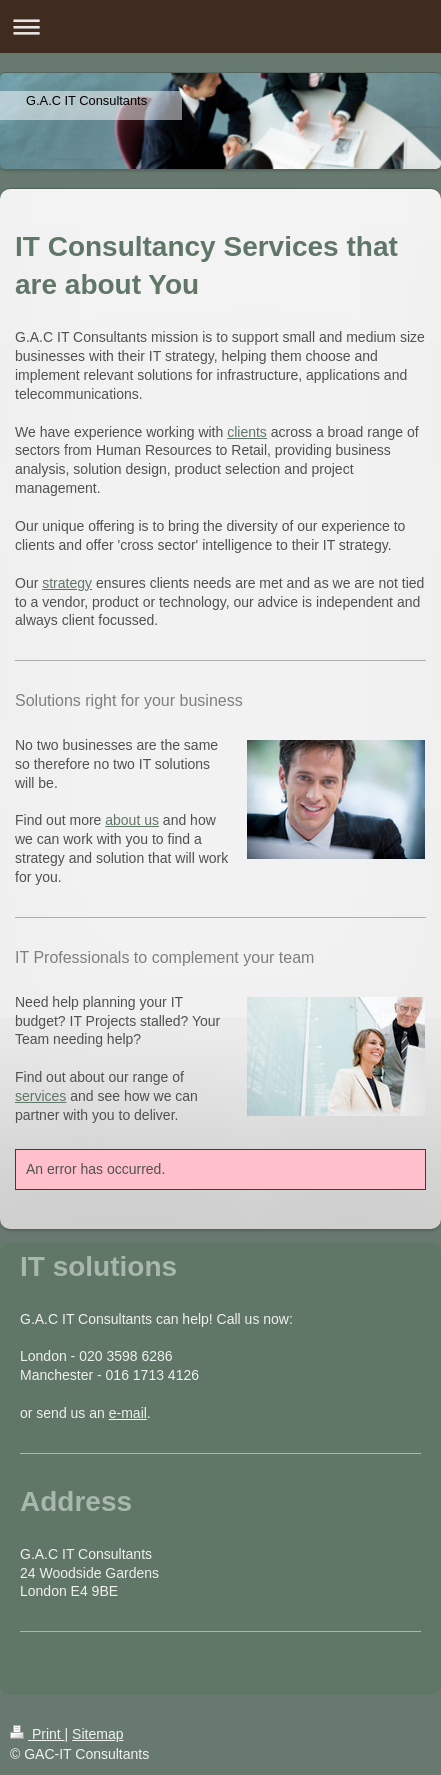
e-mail (128, 1413)
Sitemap (97, 1734)
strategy (67, 583)
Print (37, 1734)
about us (132, 820)
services (40, 1096)
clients (247, 432)
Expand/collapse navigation (220, 26)
